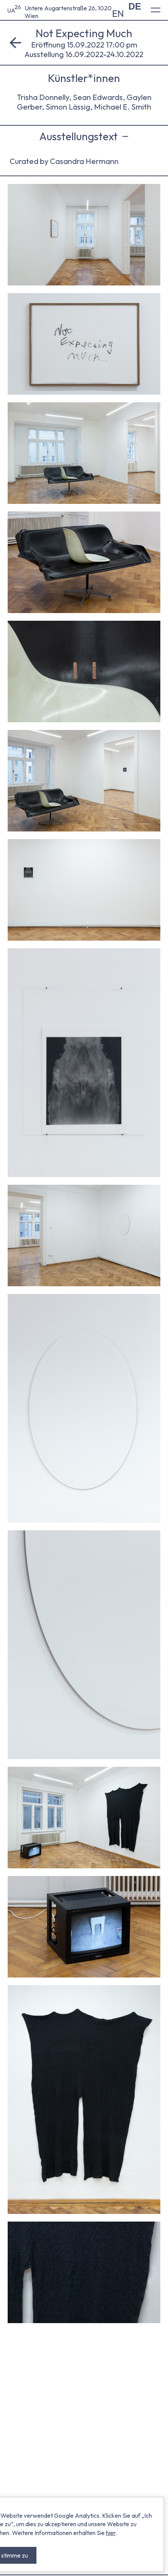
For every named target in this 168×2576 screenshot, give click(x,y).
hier (110, 2533)
